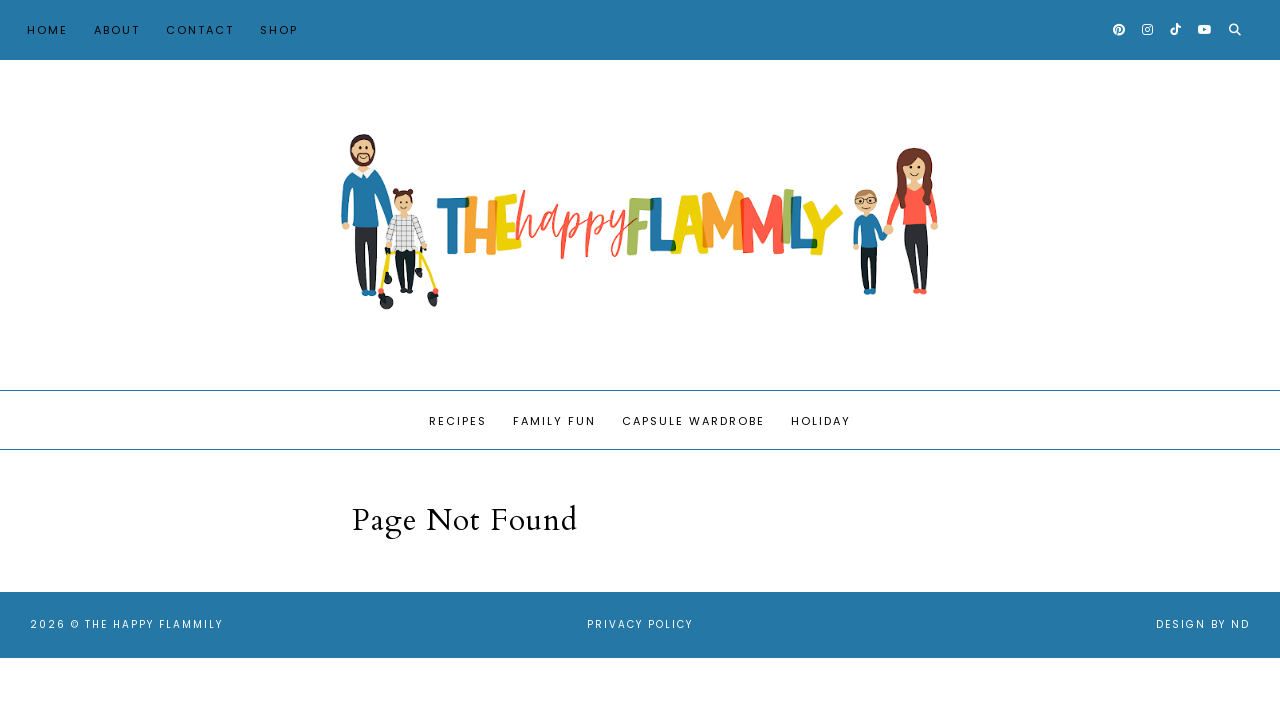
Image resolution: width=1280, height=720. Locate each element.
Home (47, 30)
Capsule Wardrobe (693, 421)
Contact (200, 30)
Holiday (821, 421)
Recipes (458, 421)
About (117, 30)
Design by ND (1203, 624)
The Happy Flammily (154, 624)
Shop (279, 30)
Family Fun (554, 421)
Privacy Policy (640, 624)
